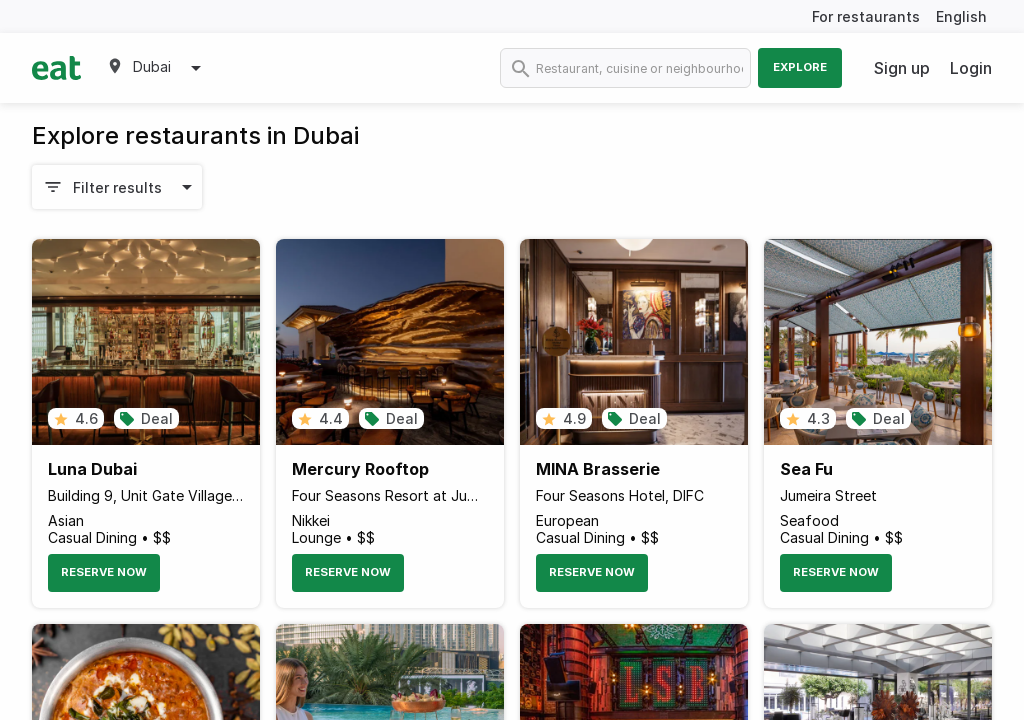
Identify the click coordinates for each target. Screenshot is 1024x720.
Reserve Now (104, 572)
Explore (800, 67)
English (961, 16)
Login (971, 68)
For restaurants (866, 16)
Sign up (902, 68)
